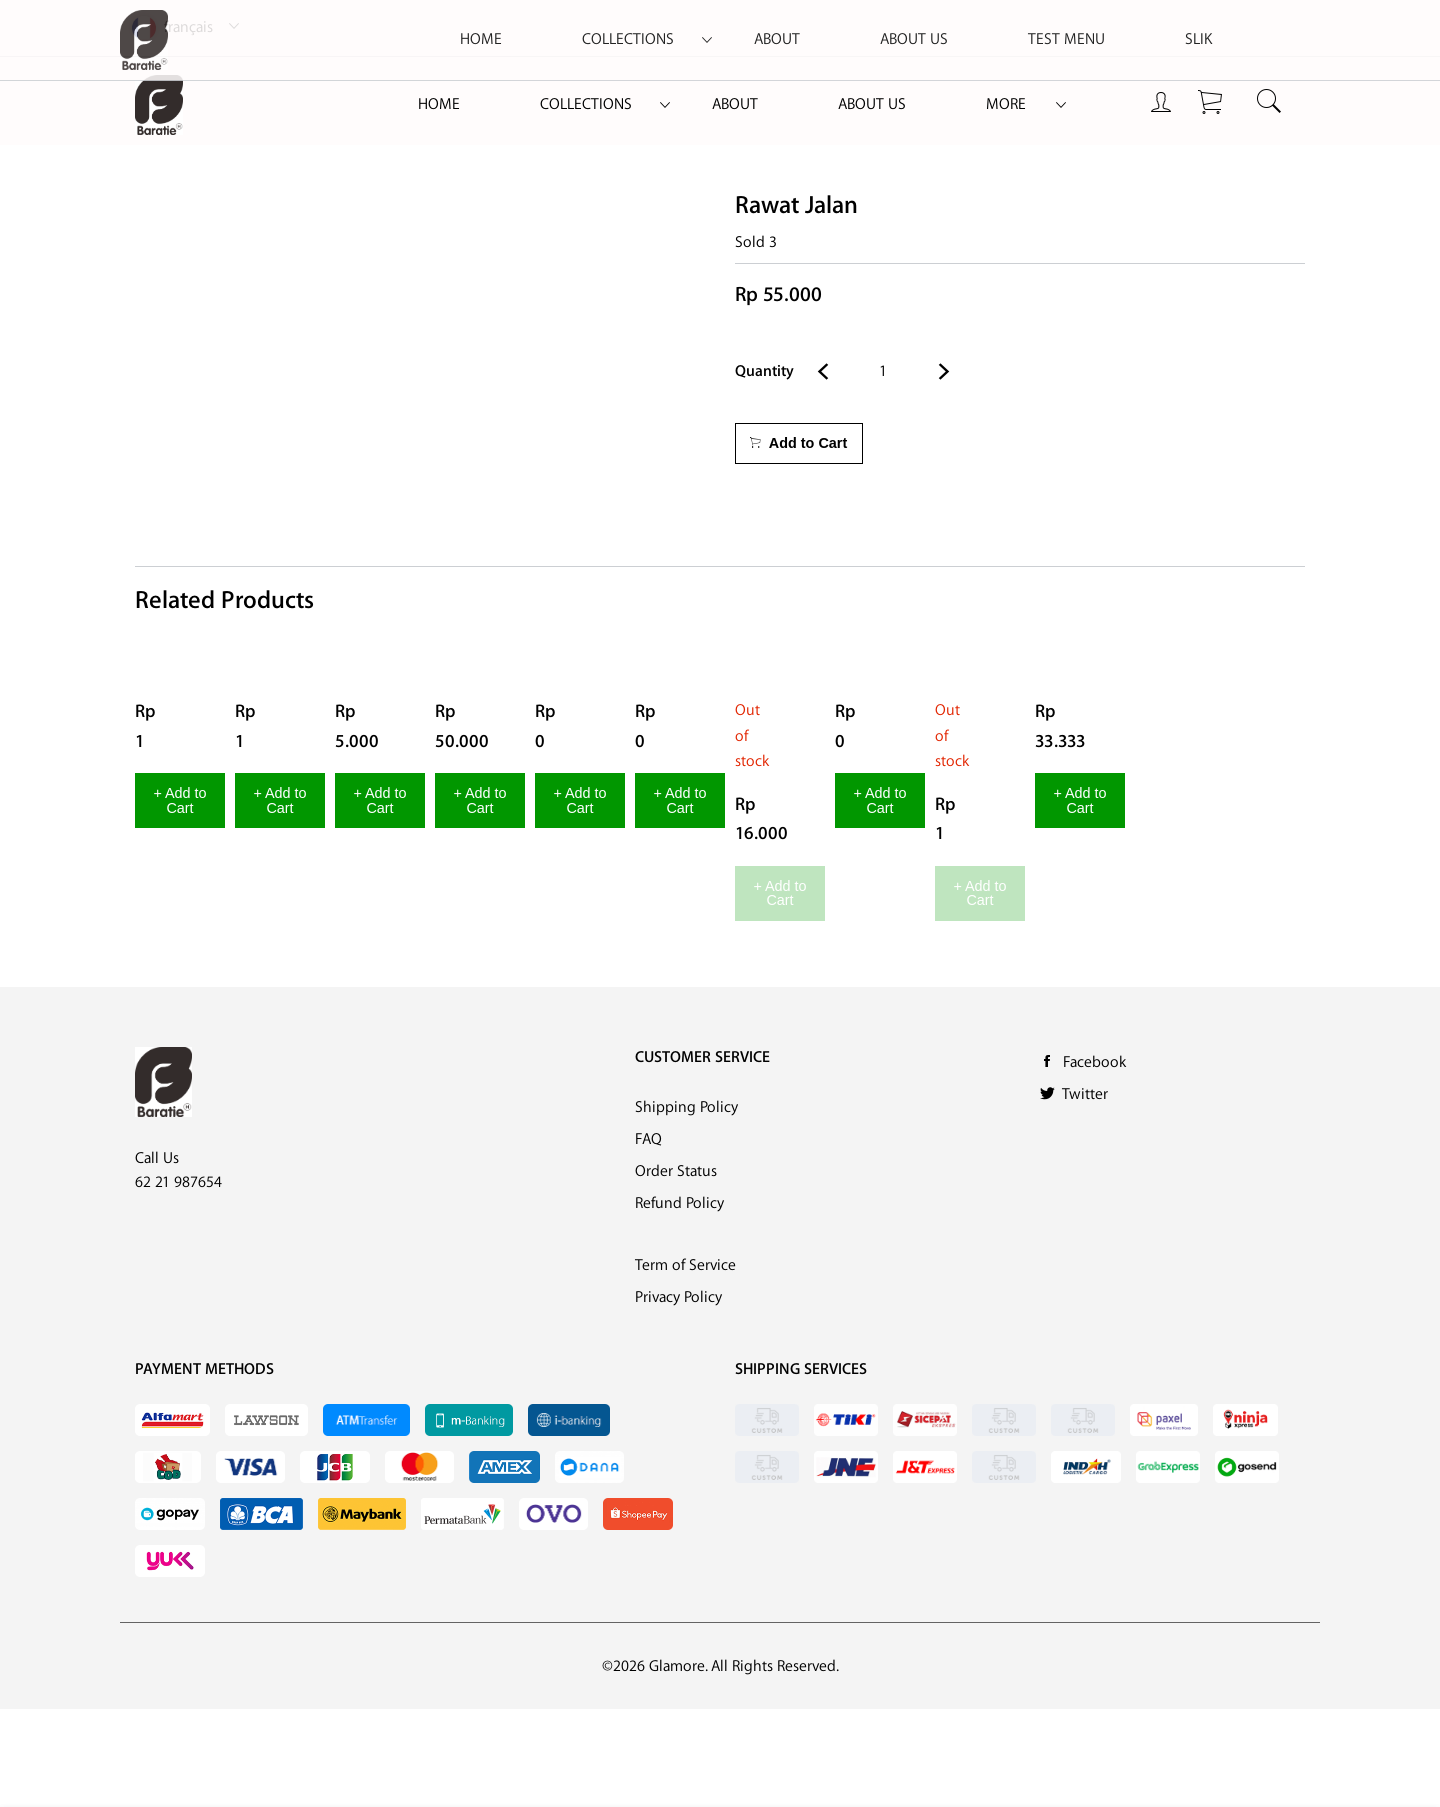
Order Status (676, 1269)
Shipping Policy (686, 1205)
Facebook (1094, 1160)
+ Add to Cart (240, 957)
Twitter (1085, 1192)
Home (439, 104)
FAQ (648, 1237)
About (735, 104)
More (1006, 104)
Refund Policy (679, 1301)
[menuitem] (439, 105)
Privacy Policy (678, 1395)
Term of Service (685, 1363)
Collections (586, 104)
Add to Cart (798, 443)
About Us (872, 104)
